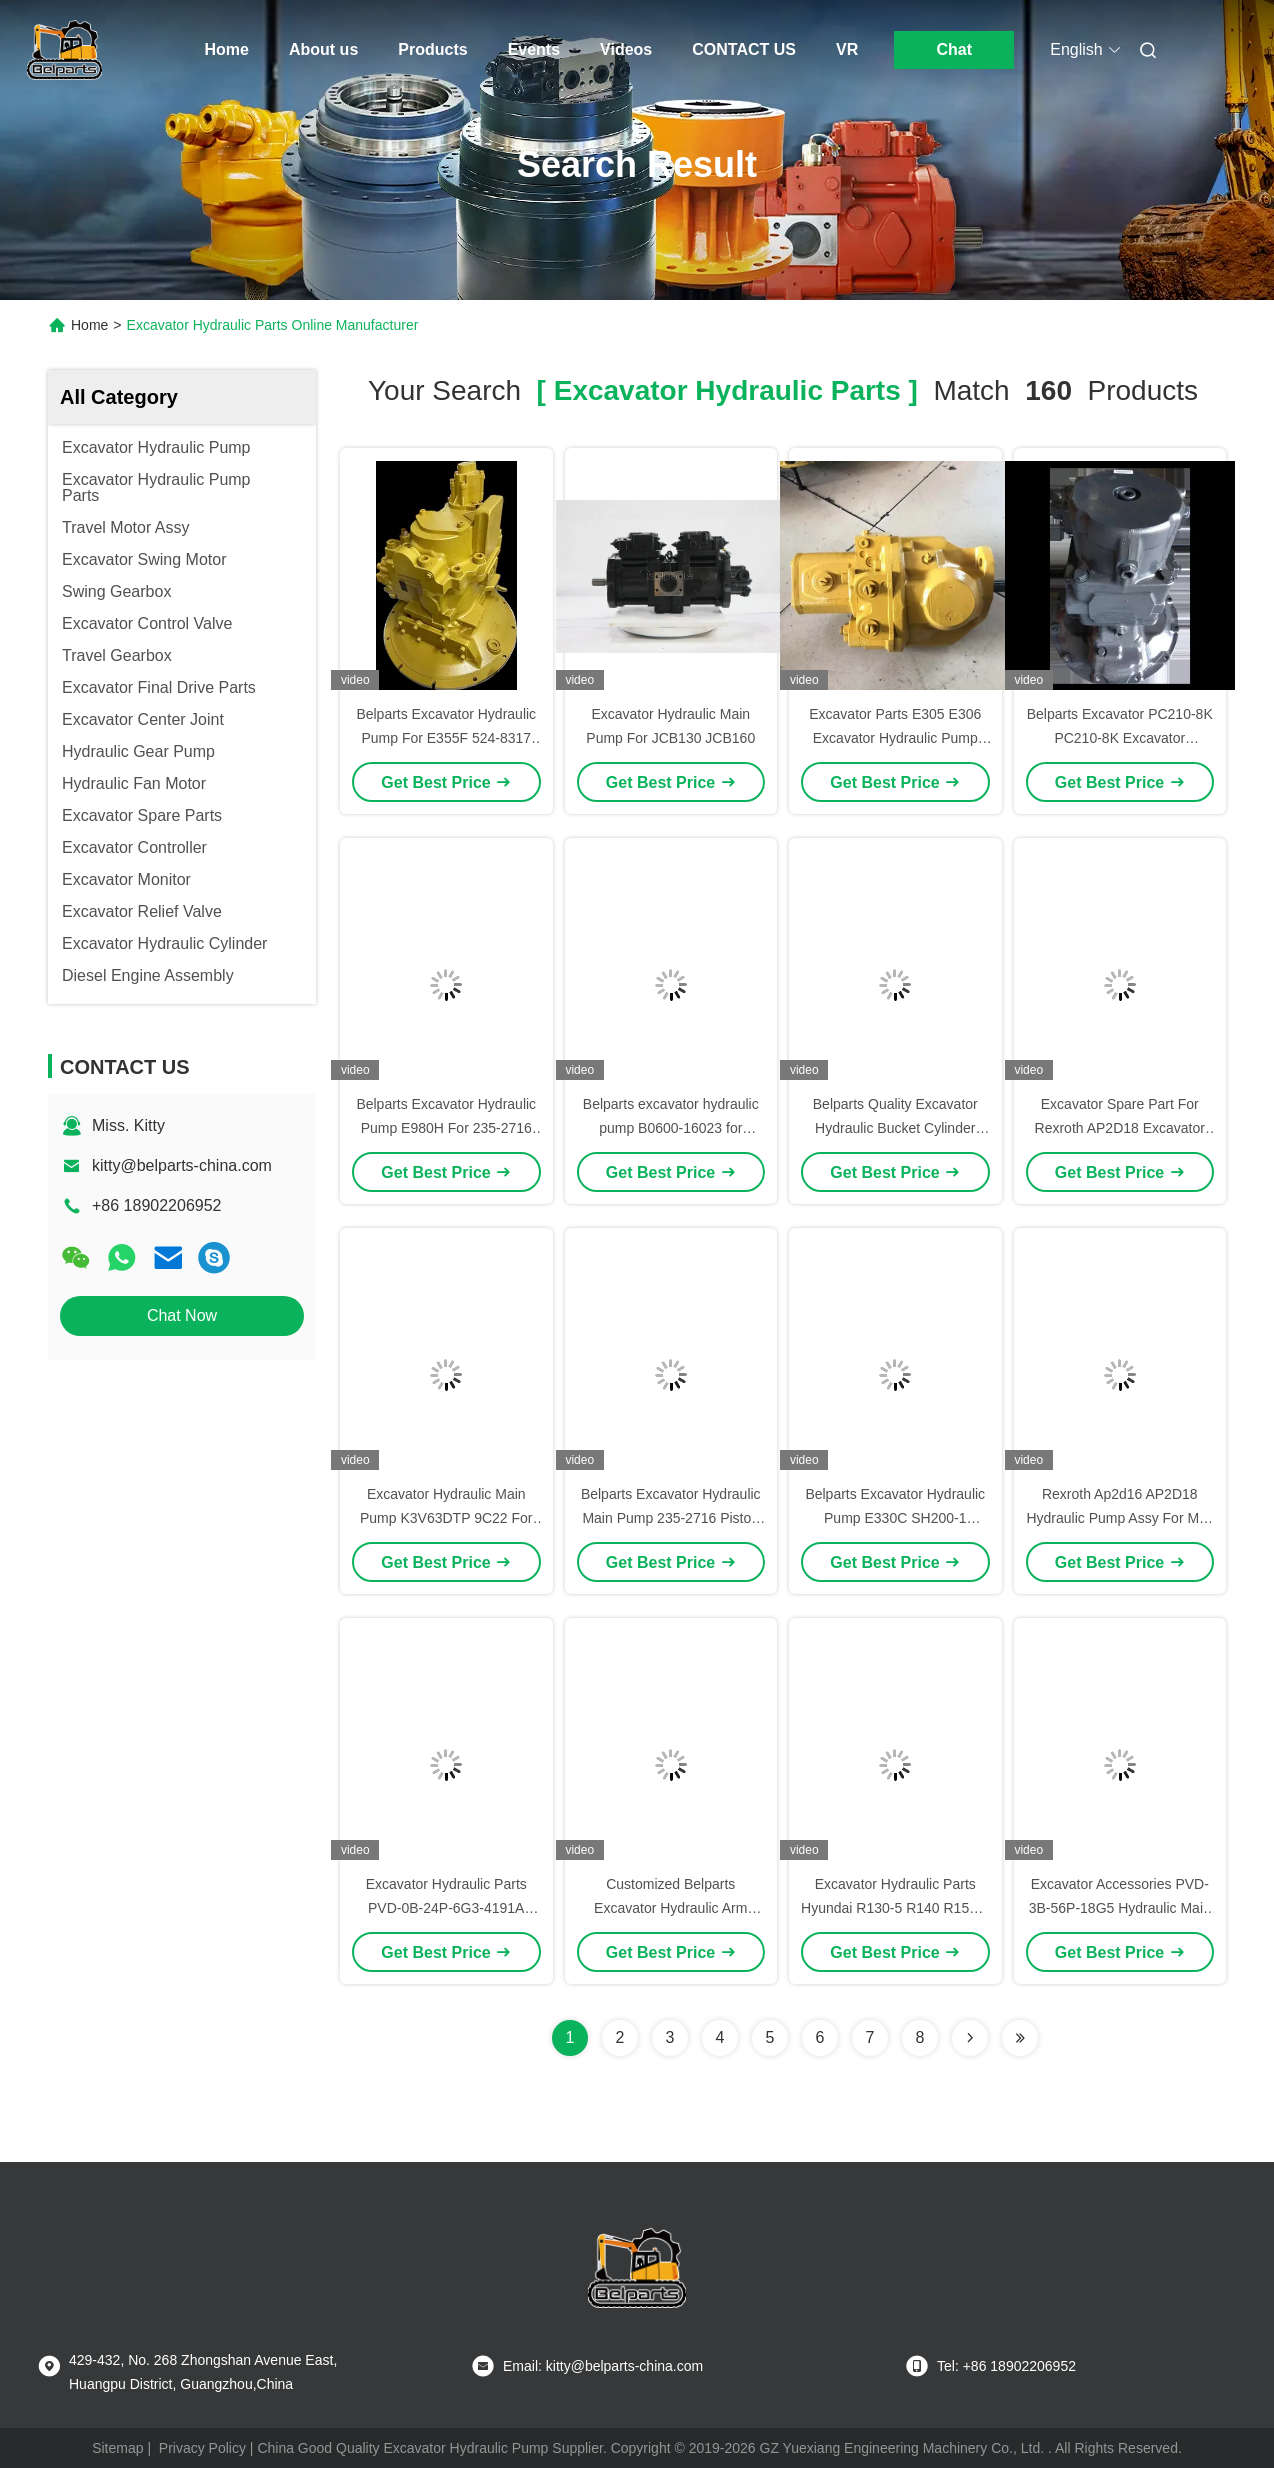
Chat (954, 49)
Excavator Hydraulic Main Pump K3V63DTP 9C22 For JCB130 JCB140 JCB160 (446, 1518)
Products (432, 49)
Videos (626, 49)
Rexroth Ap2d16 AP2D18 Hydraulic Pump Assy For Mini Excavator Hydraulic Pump (1119, 1518)
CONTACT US (744, 49)
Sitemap (117, 2448)
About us (323, 49)
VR (847, 49)
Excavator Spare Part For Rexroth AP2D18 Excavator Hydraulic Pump (1120, 1128)
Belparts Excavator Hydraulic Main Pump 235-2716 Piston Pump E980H (671, 1518)
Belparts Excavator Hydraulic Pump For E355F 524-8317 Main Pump (446, 738)
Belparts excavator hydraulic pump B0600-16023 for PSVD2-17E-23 (671, 1128)
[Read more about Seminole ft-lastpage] (1020, 2038)
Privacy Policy (202, 2448)
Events (534, 49)
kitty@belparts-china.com (182, 1165)
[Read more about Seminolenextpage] (970, 2038)
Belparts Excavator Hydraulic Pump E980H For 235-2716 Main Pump (446, 1128)
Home (227, 49)
